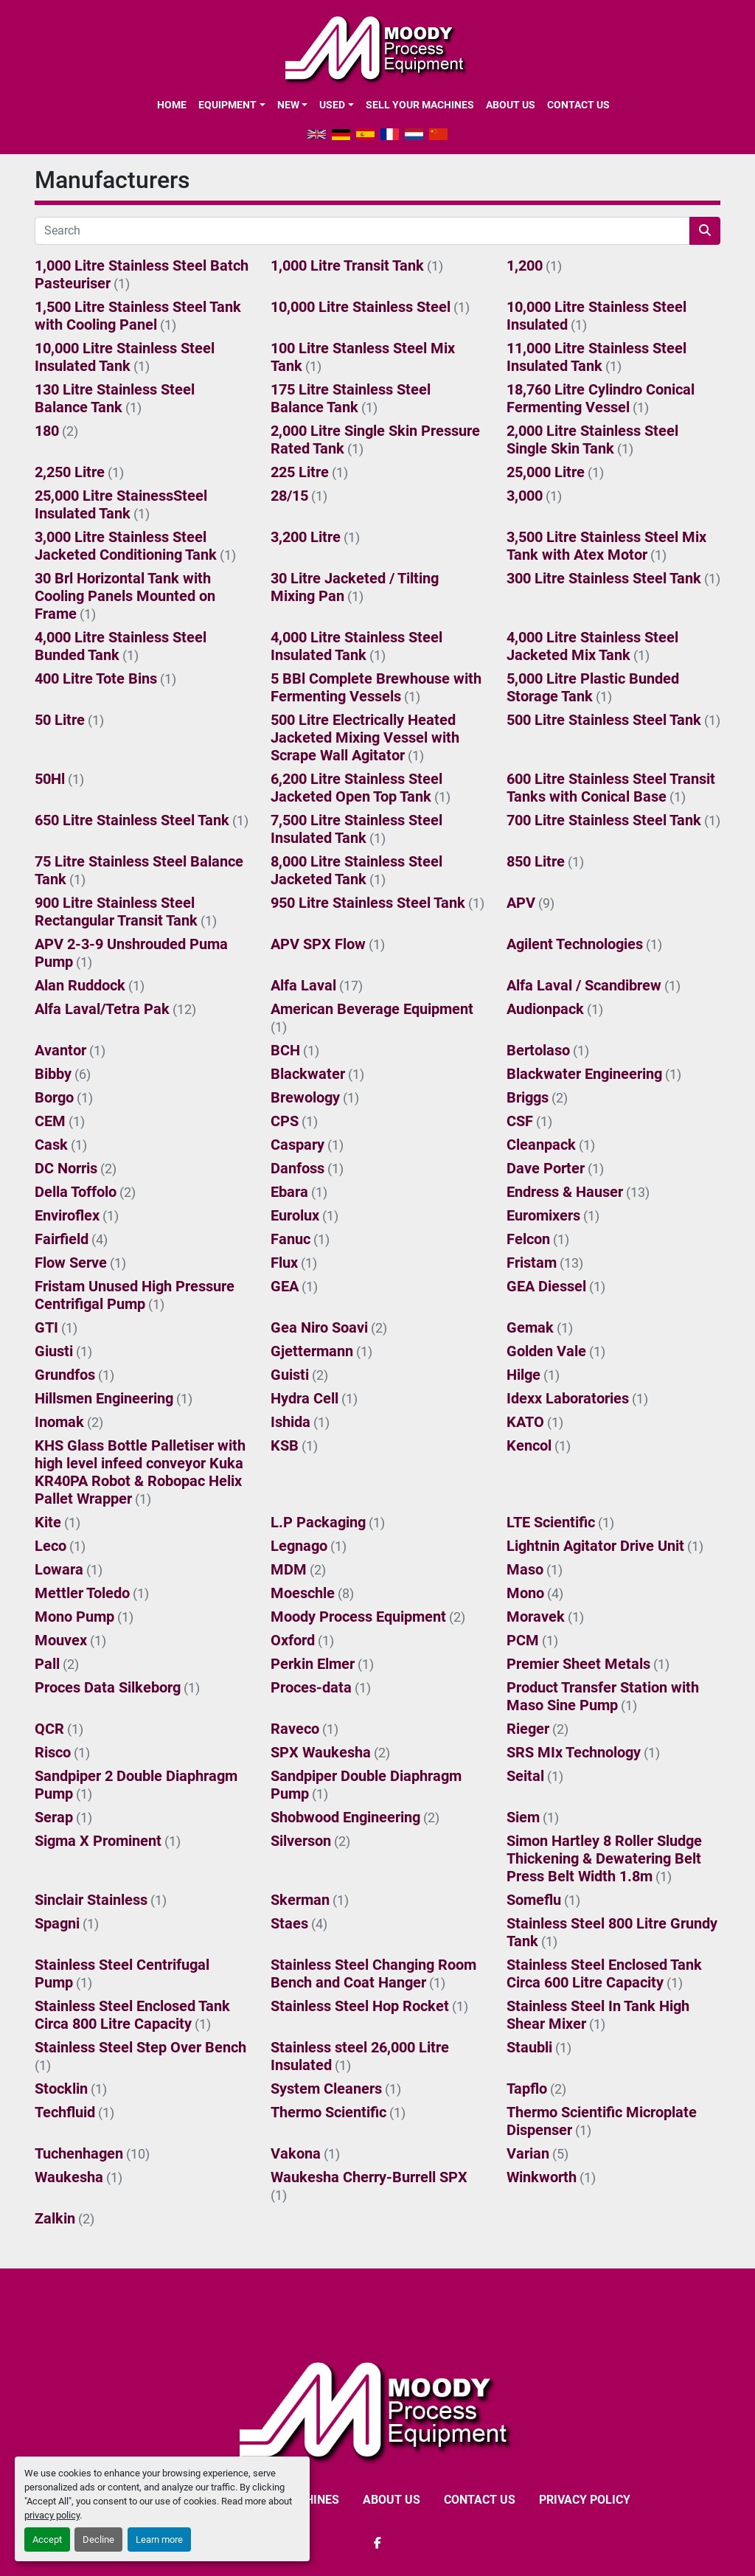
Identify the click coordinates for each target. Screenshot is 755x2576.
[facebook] (377, 2543)
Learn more (159, 2539)
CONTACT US (578, 105)
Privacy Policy (584, 2500)
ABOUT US (510, 105)
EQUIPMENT (227, 105)
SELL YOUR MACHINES (420, 105)
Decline (98, 2539)
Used (332, 105)
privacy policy (52, 2515)
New (288, 105)
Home (172, 105)
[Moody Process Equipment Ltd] (378, 2410)
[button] (231, 104)
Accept (47, 2539)
